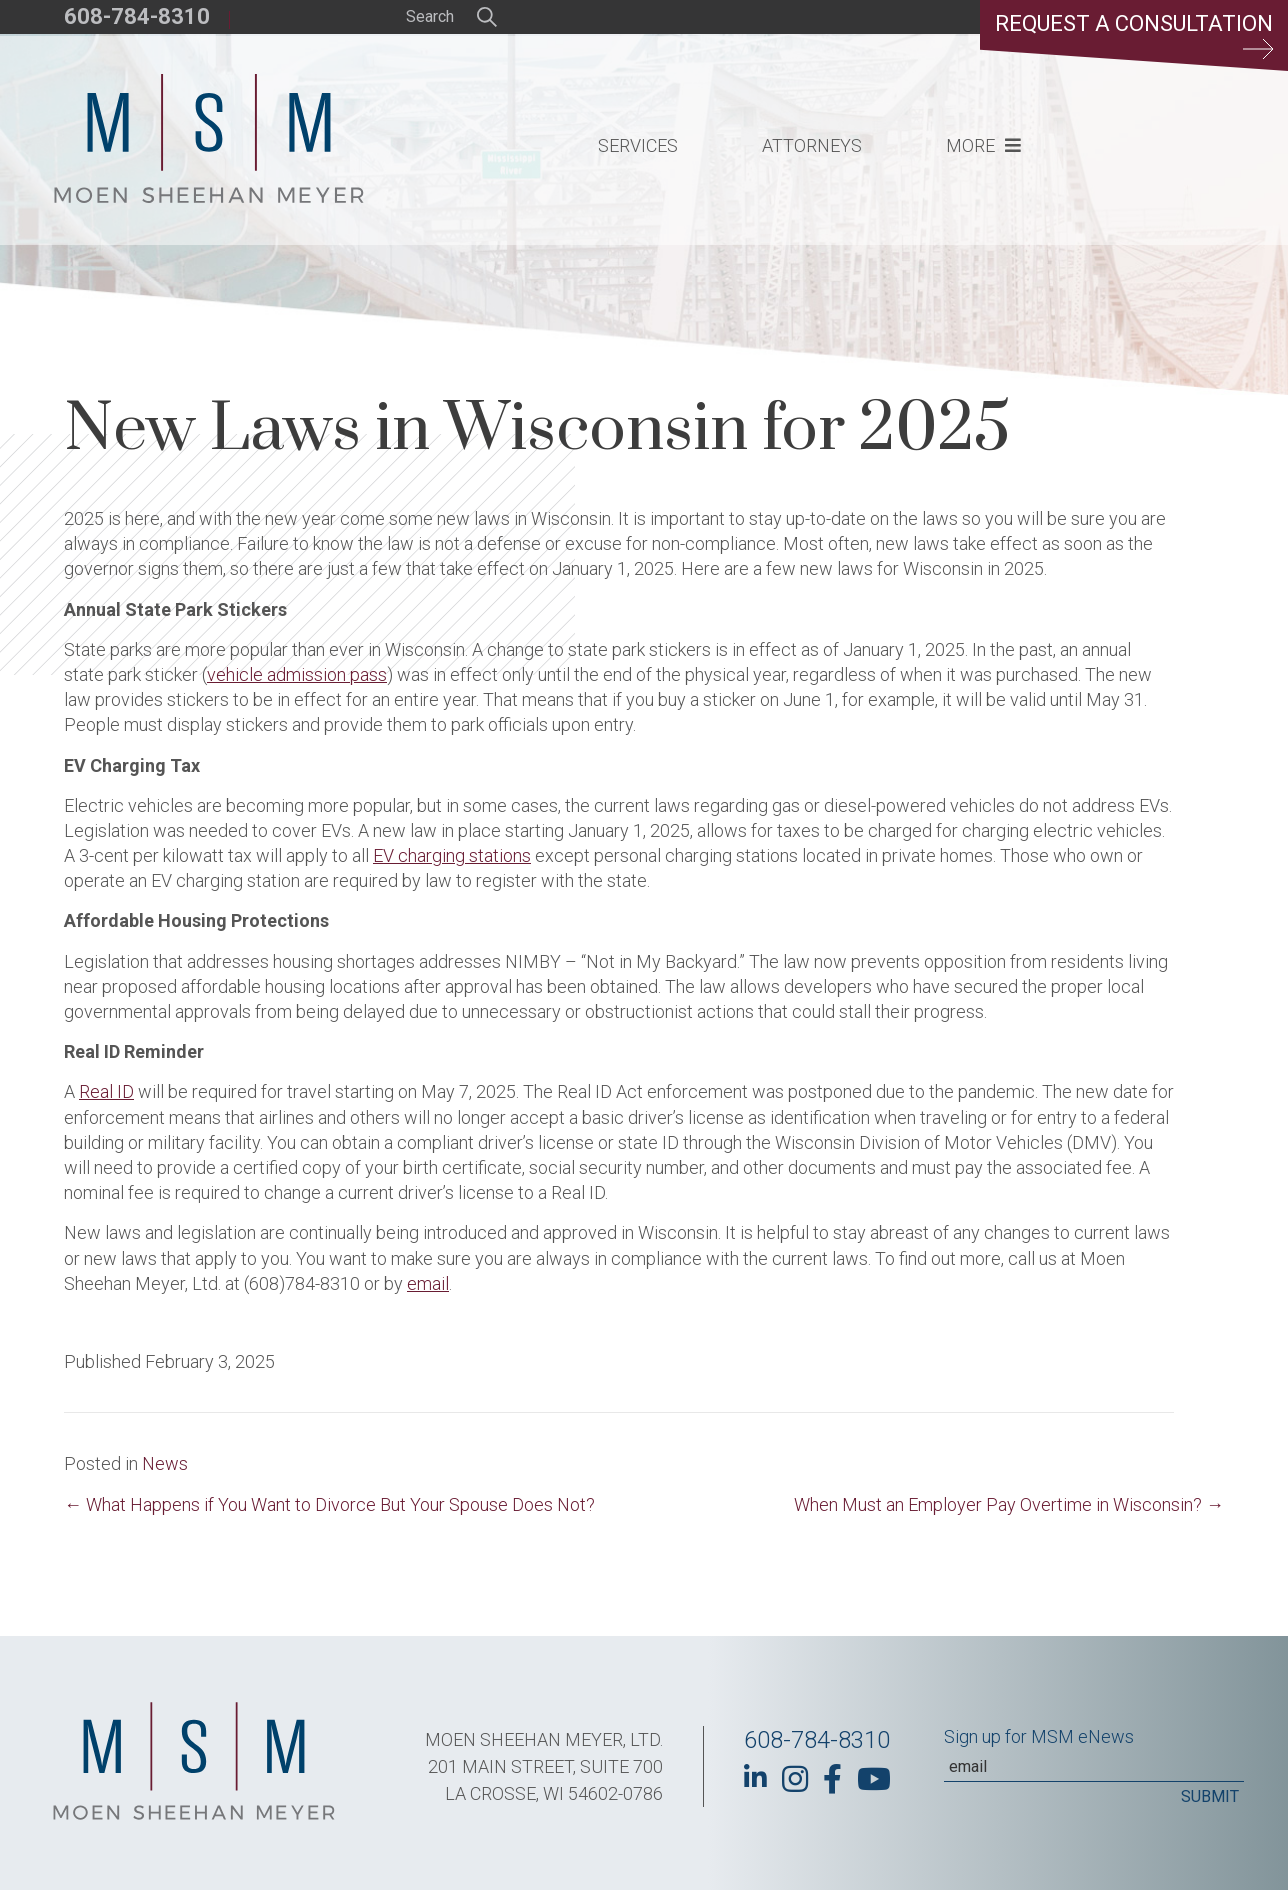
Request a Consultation (1134, 35)
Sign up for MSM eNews (1039, 1736)
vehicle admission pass (297, 674)
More (970, 145)
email (428, 1283)
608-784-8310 (137, 16)
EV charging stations (452, 855)
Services (638, 145)
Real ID (106, 1091)
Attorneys (812, 145)
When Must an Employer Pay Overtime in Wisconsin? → (1009, 1504)
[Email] (1094, 1767)
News (165, 1463)
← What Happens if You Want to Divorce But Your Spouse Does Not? (329, 1504)
